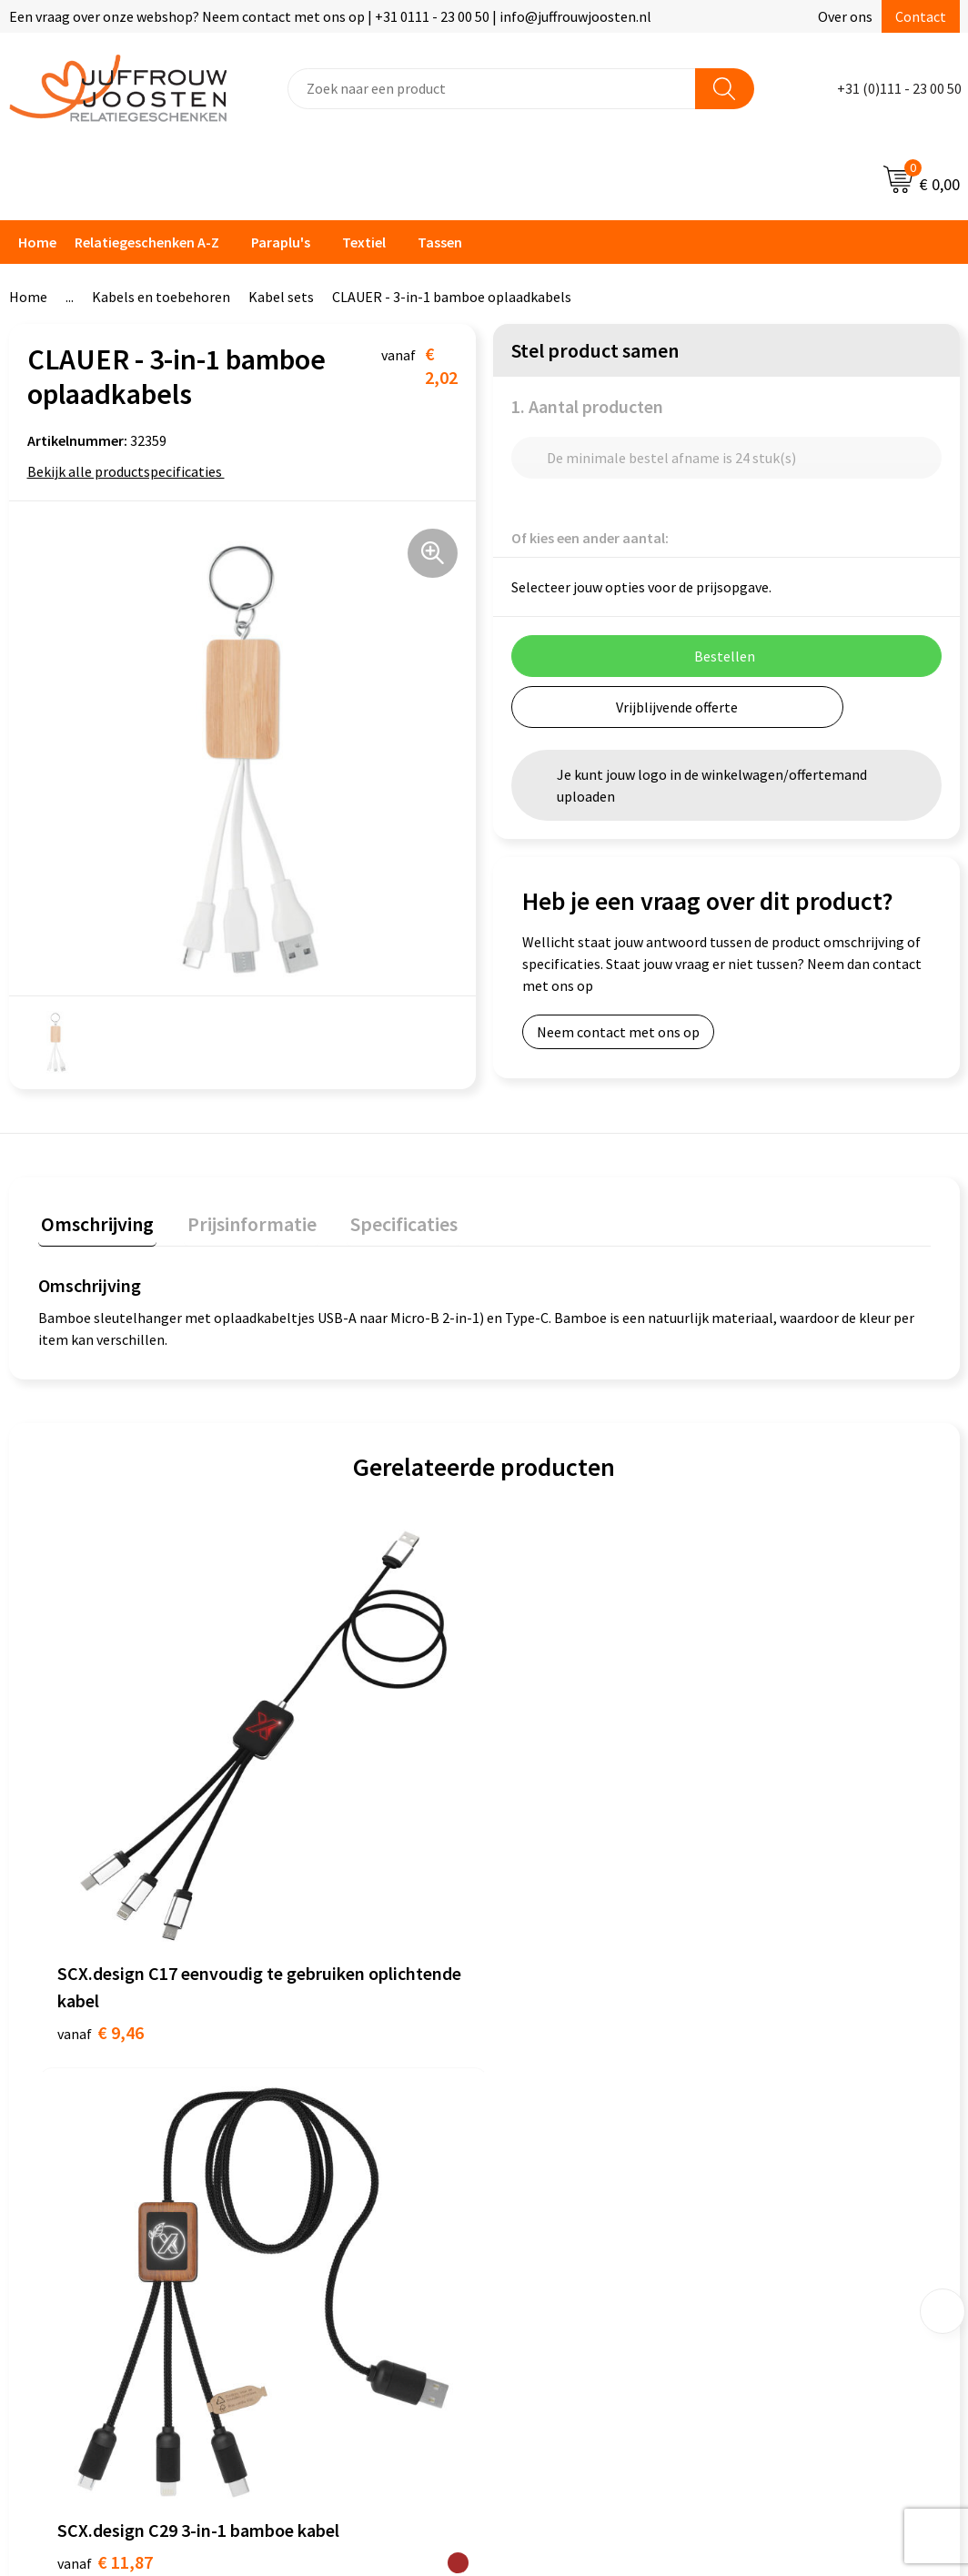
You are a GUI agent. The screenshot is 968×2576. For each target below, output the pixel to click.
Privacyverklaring (561, 2081)
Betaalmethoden (332, 2136)
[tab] (94, 1224)
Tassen (440, 242)
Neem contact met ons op (618, 1032)
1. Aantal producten (587, 406)
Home (37, 242)
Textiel (364, 242)
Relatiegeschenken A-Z (147, 242)
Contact (920, 16)
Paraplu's (280, 242)
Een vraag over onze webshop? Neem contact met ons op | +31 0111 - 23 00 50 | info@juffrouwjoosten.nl (330, 16)
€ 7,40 (546, 1801)
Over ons (845, 16)
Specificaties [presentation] (388, 1220)
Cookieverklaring (560, 2054)
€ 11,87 (328, 1801)
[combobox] (491, 88)
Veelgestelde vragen (341, 2109)
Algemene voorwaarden (580, 2025)
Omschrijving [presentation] (94, 1220)
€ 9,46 (100, 1828)
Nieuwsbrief (315, 2081)
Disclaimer (540, 2109)
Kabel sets (281, 297)
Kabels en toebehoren (161, 297)
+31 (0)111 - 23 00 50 (899, 88)
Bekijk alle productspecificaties (130, 471)
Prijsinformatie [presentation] (243, 1220)
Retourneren (318, 2164)
